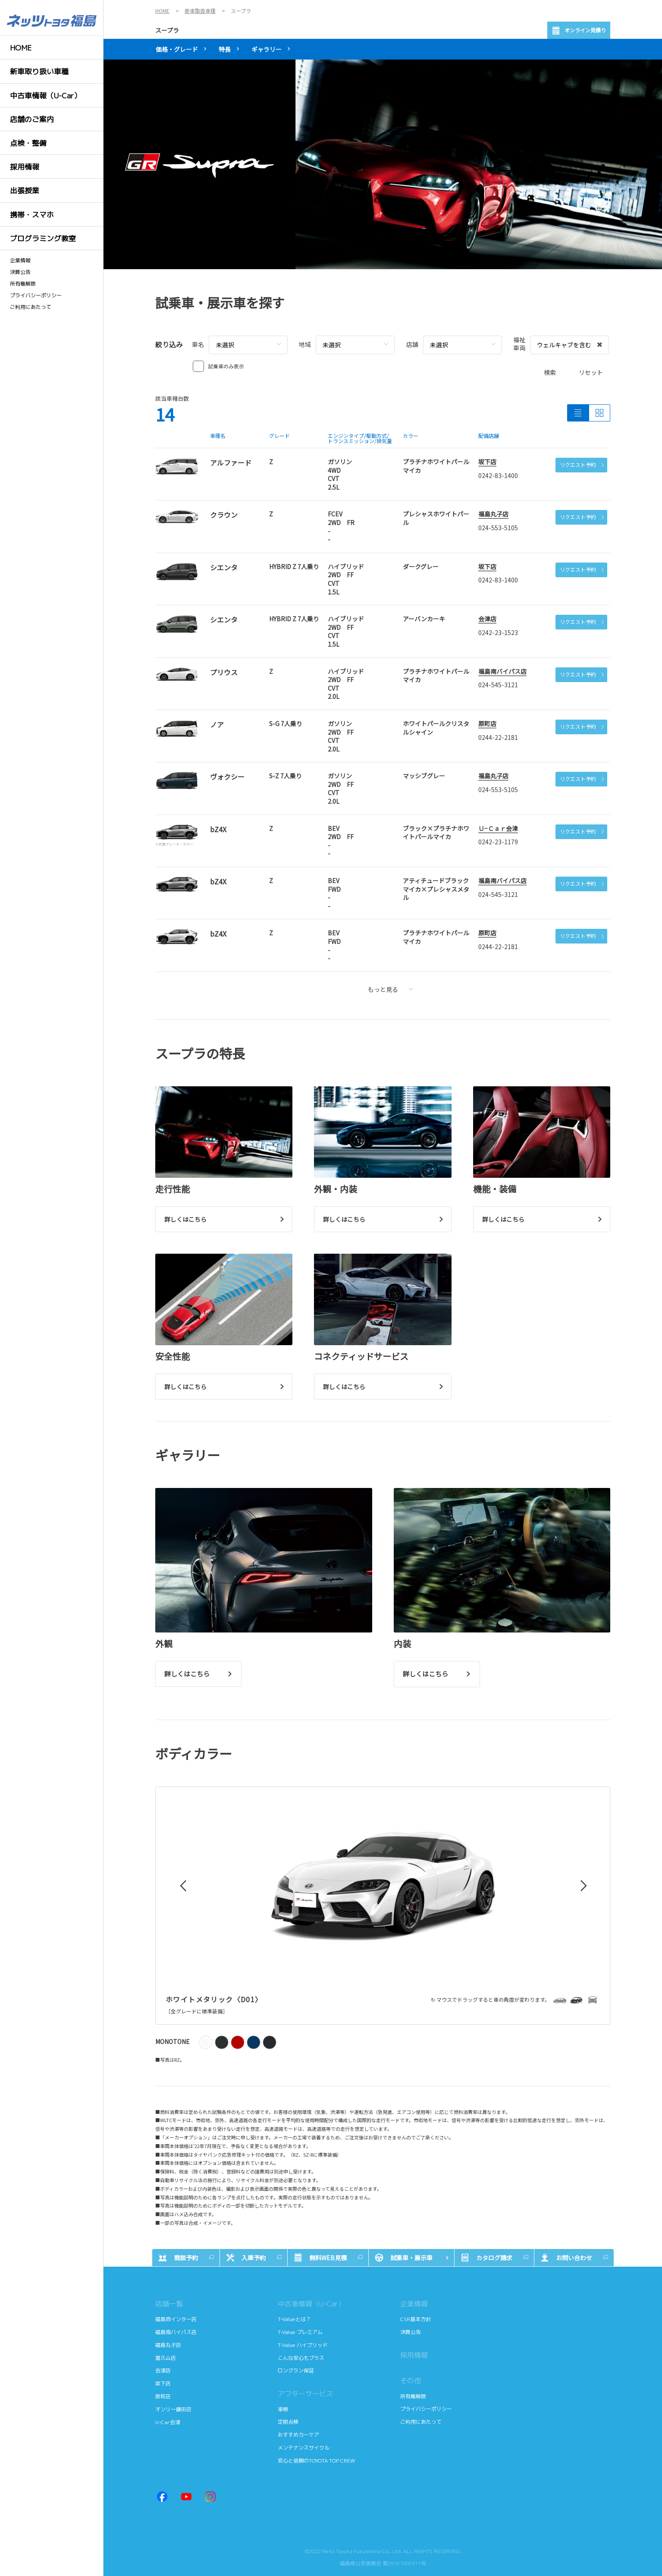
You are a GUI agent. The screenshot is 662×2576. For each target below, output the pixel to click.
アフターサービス (305, 2393)
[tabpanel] (383, 164)
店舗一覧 (169, 2304)
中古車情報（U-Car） (311, 2304)
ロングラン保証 (296, 2370)
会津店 (487, 618)
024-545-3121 (498, 684)
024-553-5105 (498, 527)
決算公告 (20, 272)
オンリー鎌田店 (173, 2409)
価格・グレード (177, 49)
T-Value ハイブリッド (303, 2345)
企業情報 (20, 260)
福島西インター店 (176, 2319)
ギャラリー (266, 49)
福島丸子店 (493, 514)
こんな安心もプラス (301, 2358)
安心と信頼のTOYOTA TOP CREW (316, 2460)
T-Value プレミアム (301, 2332)
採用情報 (414, 2355)
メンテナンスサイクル (304, 2447)
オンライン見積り (579, 30)
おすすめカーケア (298, 2434)
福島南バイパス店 (502, 671)
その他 (410, 2380)
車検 (283, 2409)
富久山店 (165, 2358)
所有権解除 (23, 283)
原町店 (487, 723)
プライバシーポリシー (36, 295)
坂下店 (487, 461)
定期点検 (289, 2421)
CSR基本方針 (415, 2319)
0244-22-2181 (498, 737)
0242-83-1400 (498, 475)
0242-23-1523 (498, 632)
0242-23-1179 (498, 841)
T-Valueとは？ (295, 2319)
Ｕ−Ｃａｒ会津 (498, 828)
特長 (225, 49)
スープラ (167, 30)
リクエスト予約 (582, 464)
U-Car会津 (167, 2422)
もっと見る (390, 989)
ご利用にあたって (30, 307)
